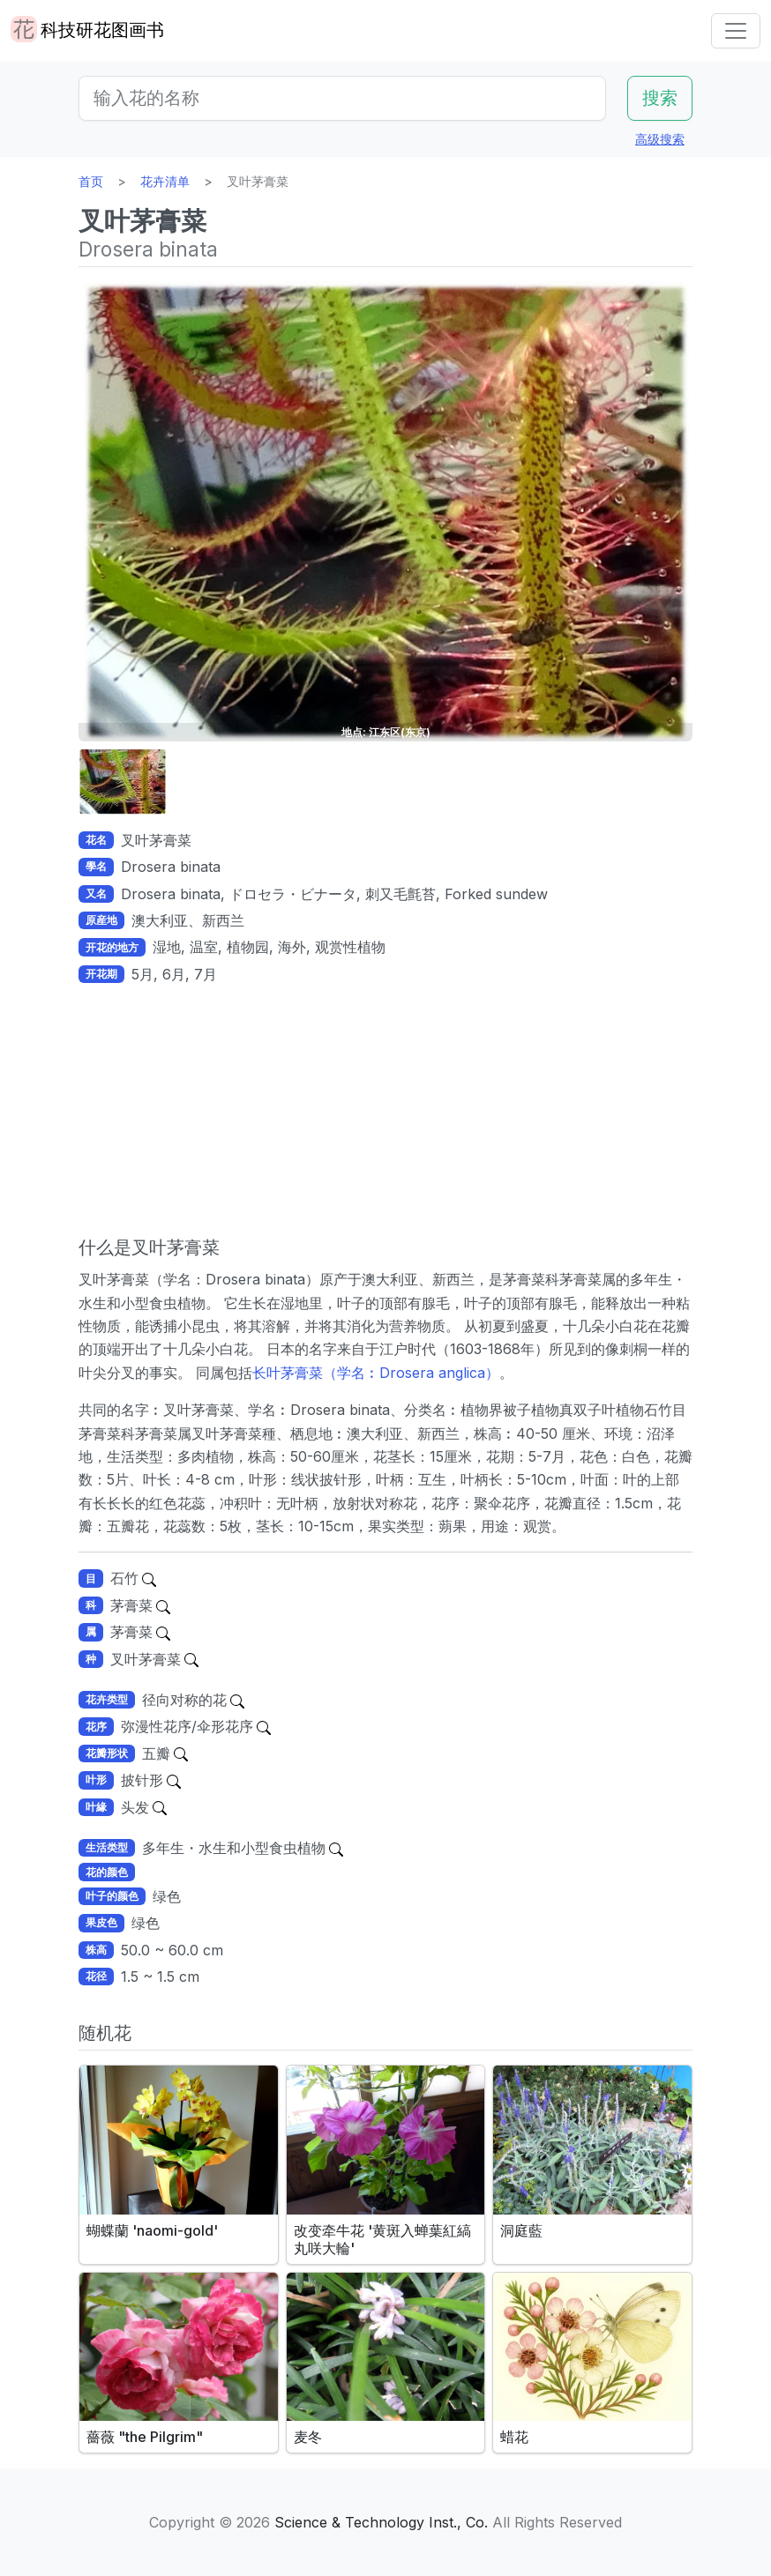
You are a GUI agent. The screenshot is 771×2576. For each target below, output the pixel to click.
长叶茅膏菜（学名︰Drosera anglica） (375, 1372)
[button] (123, 781)
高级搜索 (660, 138)
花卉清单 (165, 181)
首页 (91, 181)
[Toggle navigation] (735, 30)
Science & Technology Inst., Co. (381, 2522)
